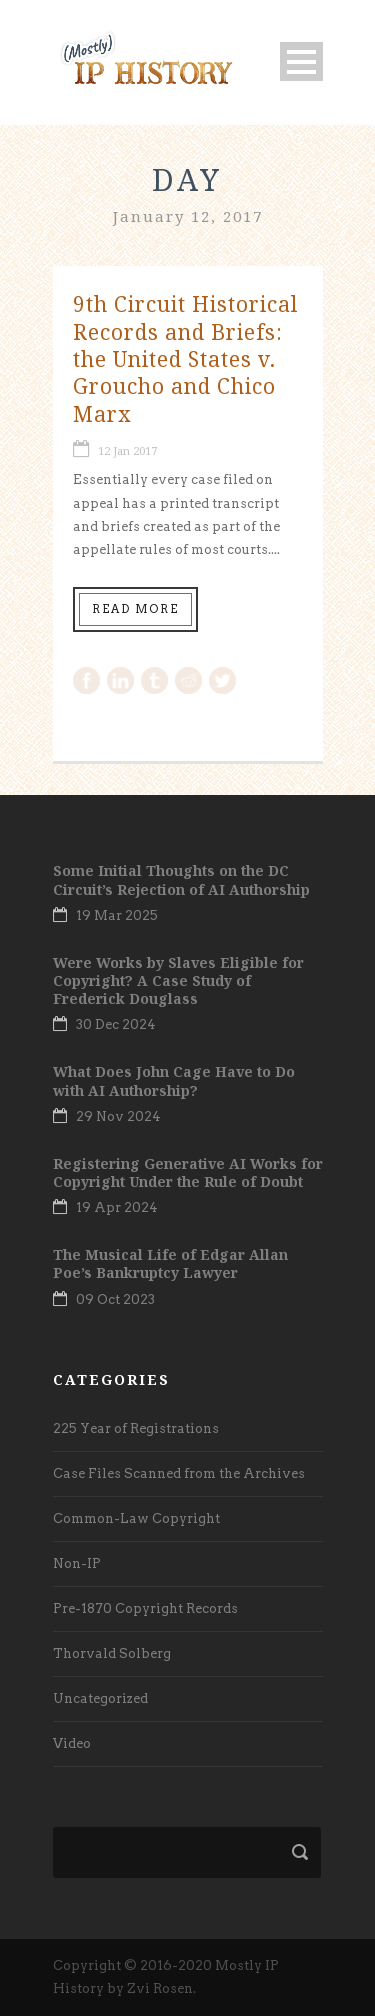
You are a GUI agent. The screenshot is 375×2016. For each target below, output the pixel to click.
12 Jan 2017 (127, 450)
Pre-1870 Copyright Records (145, 1608)
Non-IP (77, 1563)
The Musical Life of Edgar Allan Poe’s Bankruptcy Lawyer (170, 1263)
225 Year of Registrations (136, 1428)
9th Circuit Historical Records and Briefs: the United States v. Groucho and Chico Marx (185, 358)
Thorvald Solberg (112, 1653)
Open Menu (301, 61)
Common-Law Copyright (136, 1518)
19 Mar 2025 (117, 915)
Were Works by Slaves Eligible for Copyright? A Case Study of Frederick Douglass (178, 980)
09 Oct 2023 (115, 1299)
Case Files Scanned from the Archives (179, 1473)
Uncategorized (100, 1698)
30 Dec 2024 (116, 1024)
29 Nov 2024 (118, 1116)
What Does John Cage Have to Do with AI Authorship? (174, 1080)
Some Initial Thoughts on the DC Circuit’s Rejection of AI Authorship (181, 879)
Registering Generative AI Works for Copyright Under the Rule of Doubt (188, 1172)
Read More (135, 609)
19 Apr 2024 (117, 1207)
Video (72, 1743)
